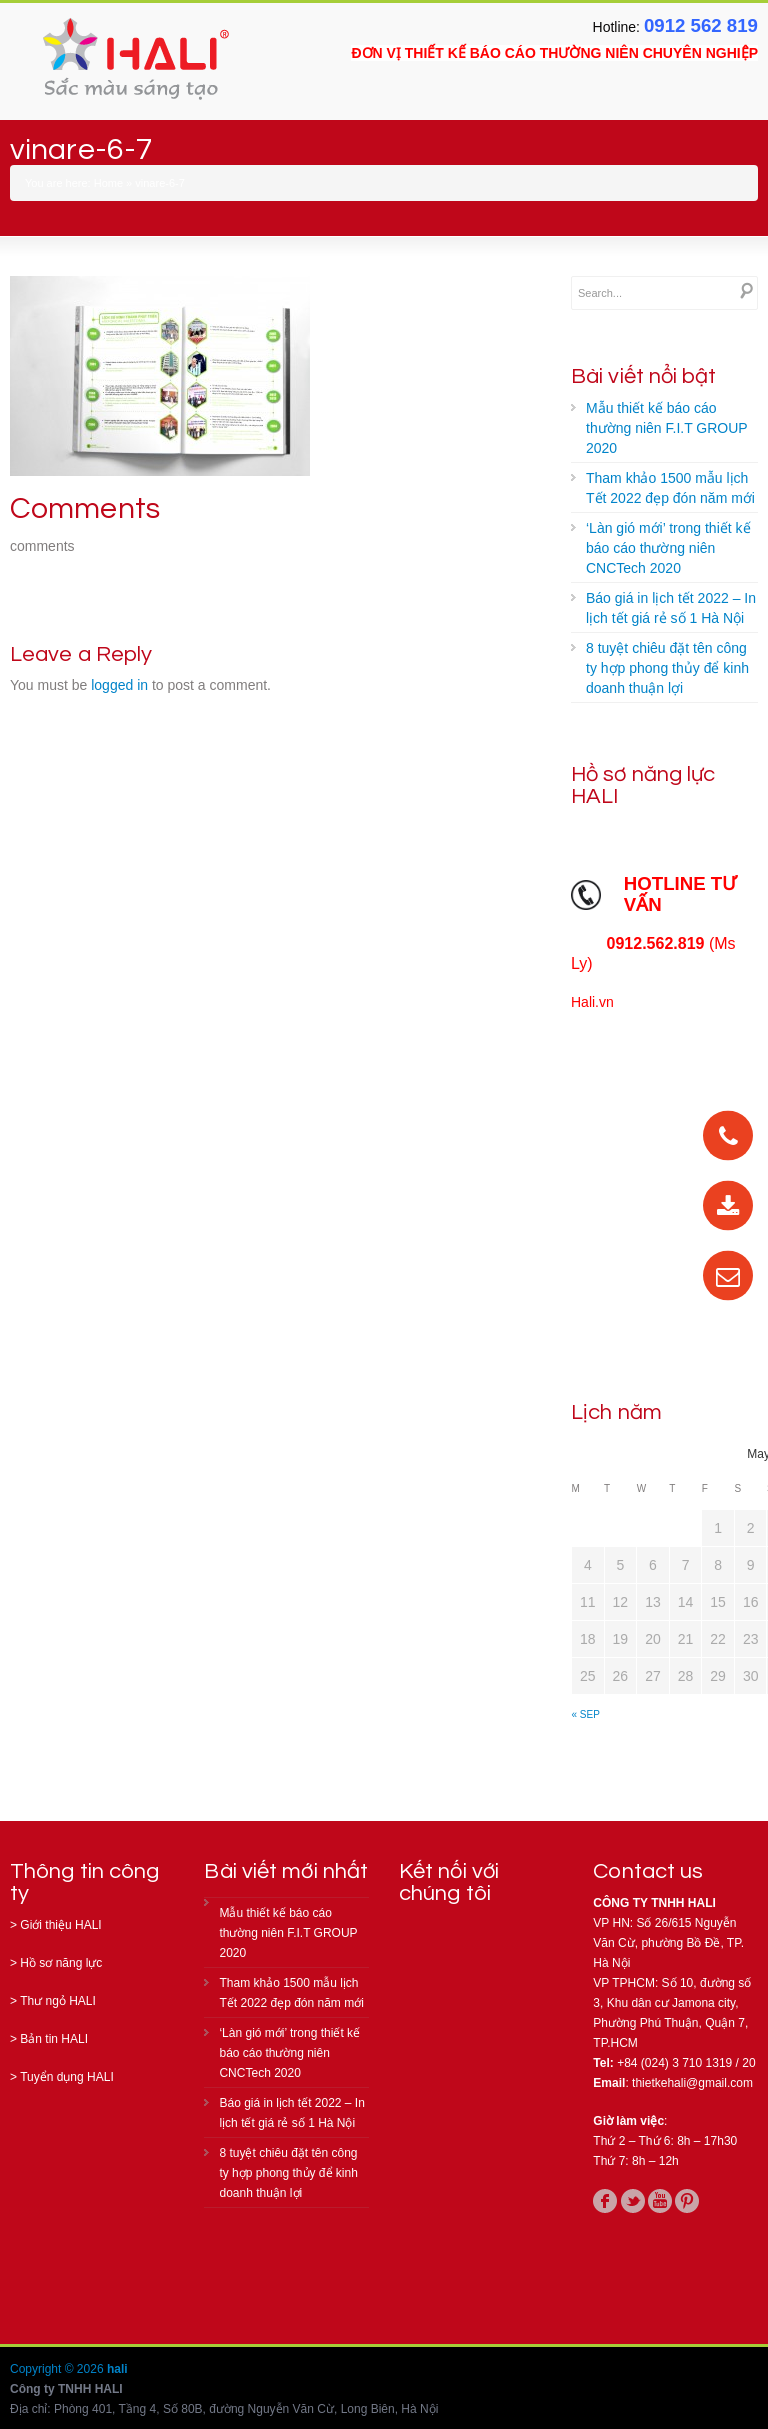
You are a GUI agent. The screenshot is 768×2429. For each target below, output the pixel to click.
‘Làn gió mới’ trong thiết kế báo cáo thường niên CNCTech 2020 (668, 548)
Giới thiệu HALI (60, 1925)
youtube (660, 2201)
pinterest (687, 2201)
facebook (605, 2201)
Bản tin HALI (54, 2039)
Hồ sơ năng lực (61, 1963)
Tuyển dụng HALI (67, 2077)
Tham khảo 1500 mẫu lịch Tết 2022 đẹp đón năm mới (670, 488)
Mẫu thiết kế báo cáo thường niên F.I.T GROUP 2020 (667, 428)
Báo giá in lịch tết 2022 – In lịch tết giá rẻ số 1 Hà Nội (671, 608)
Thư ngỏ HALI (58, 2001)
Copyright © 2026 (58, 2369)
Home (108, 183)
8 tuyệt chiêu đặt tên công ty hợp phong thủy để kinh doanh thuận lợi (667, 668)
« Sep (586, 1714)
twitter (633, 2201)
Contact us (648, 1871)
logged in (119, 685)
